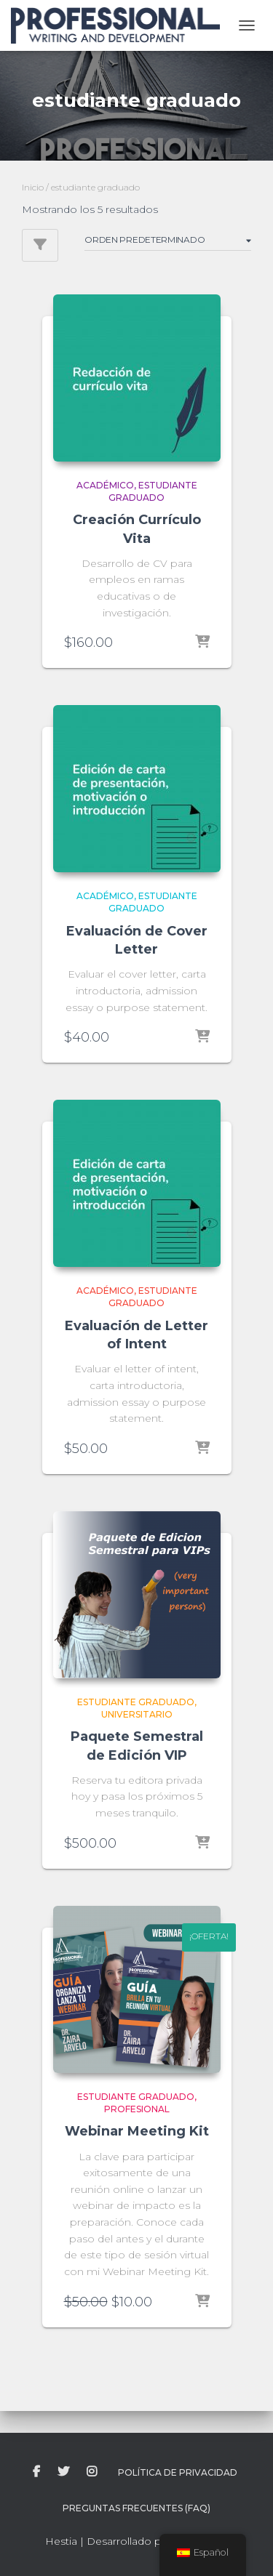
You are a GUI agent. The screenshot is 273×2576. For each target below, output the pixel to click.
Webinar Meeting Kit (137, 2131)
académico (105, 485)
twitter (63, 2472)
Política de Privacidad (177, 2472)
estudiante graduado (152, 491)
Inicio (33, 187)
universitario (137, 1714)
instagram (91, 2472)
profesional (137, 2109)
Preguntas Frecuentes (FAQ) (136, 2508)
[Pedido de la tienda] (167, 242)
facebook (36, 2472)
